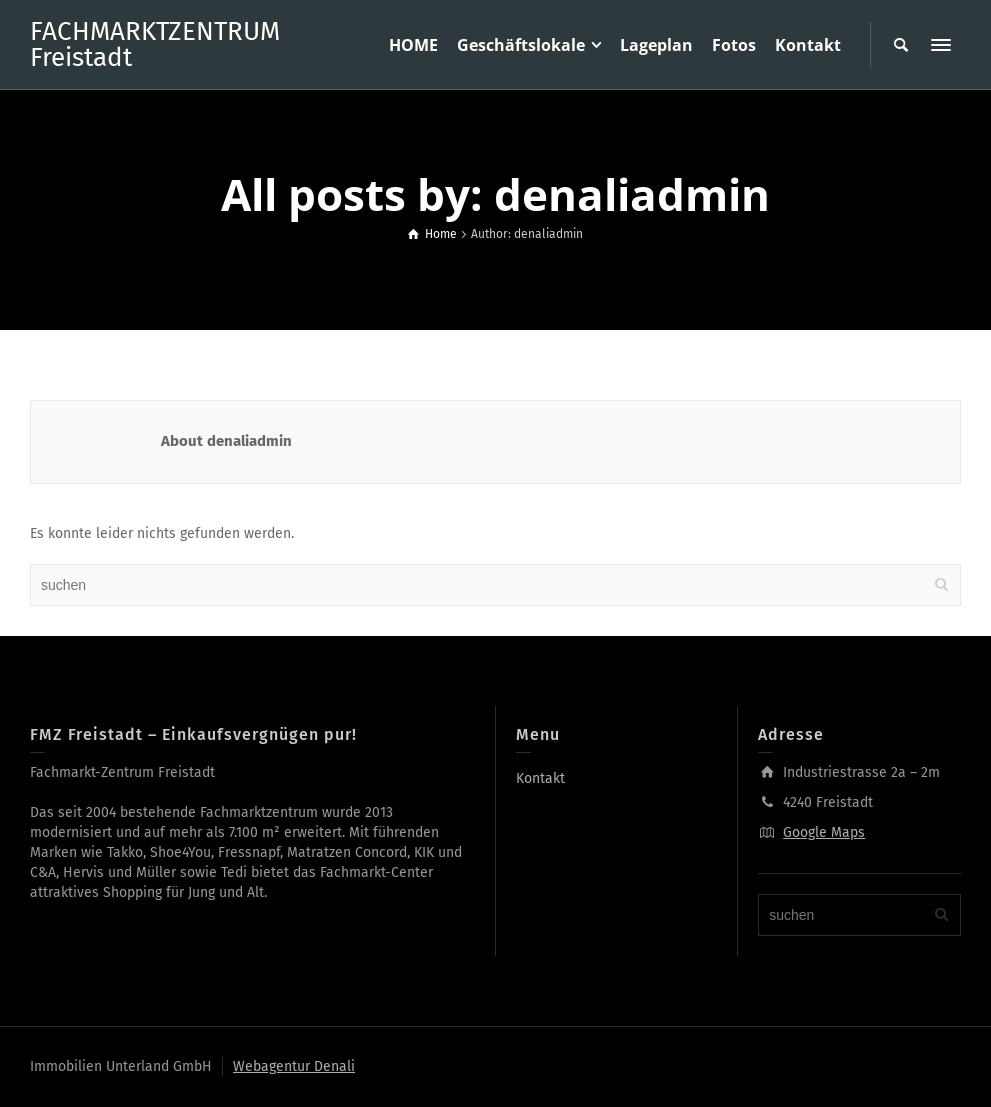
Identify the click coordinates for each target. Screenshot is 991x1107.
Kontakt (540, 778)
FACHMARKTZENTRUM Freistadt (155, 45)
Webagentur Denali (294, 1066)
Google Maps (824, 832)
